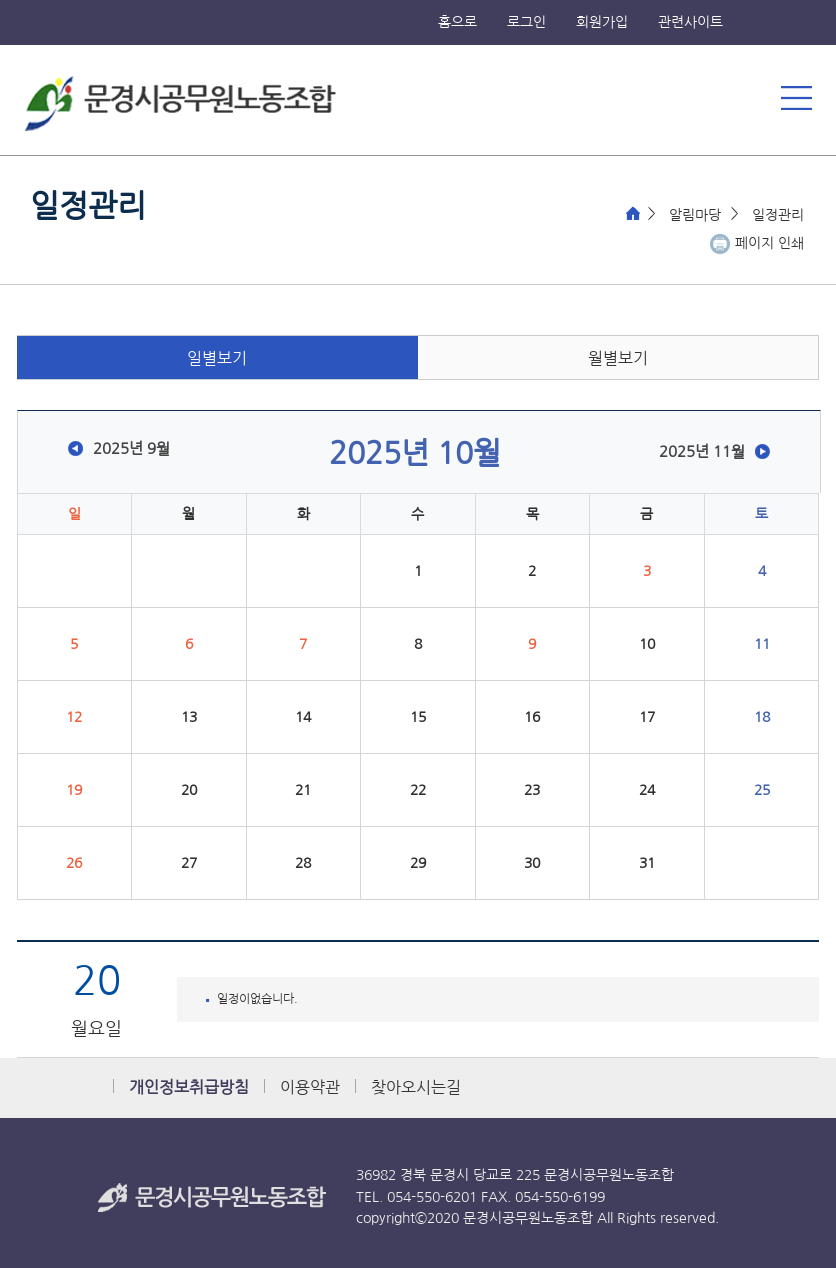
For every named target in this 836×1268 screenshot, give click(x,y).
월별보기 (618, 358)
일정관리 (778, 215)
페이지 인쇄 (769, 243)
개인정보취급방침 (189, 1087)
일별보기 (217, 358)
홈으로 (457, 22)
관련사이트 (690, 22)
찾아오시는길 (416, 1087)
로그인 (526, 22)
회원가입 (602, 22)
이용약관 (310, 1087)
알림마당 (695, 215)
